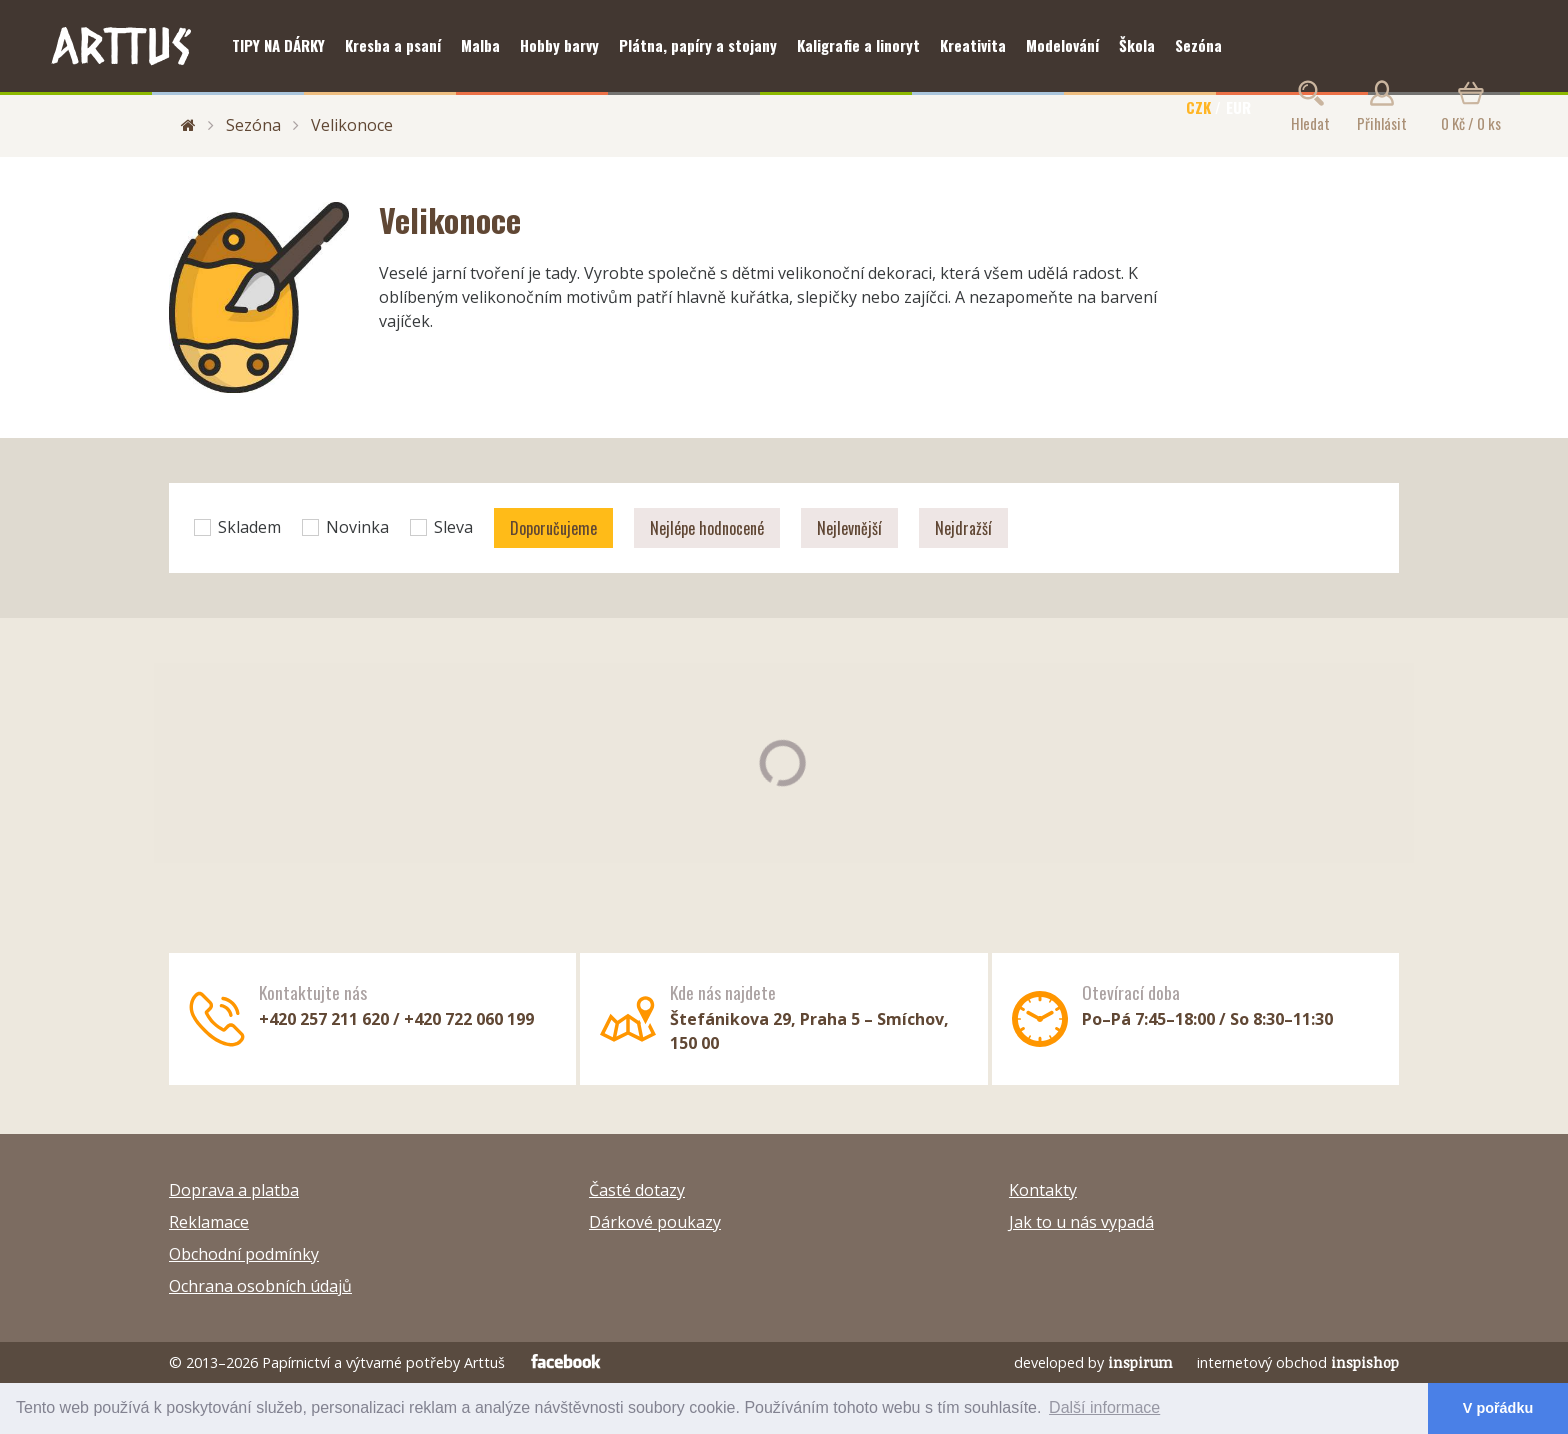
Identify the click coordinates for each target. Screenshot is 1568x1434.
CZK (1198, 107)
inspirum (1140, 1362)
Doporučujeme (553, 528)
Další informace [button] (1104, 1407)
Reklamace (209, 1222)
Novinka (345, 527)
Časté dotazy (637, 1190)
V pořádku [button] (1498, 1408)
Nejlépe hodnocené (707, 528)
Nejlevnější (849, 528)
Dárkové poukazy (655, 1222)
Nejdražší (963, 528)
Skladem (237, 527)
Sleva (441, 527)
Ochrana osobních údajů (260, 1286)
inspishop (1365, 1362)
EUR (1238, 107)
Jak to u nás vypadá (1081, 1222)
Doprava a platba (234, 1190)
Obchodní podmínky (244, 1254)
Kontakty (1043, 1190)
